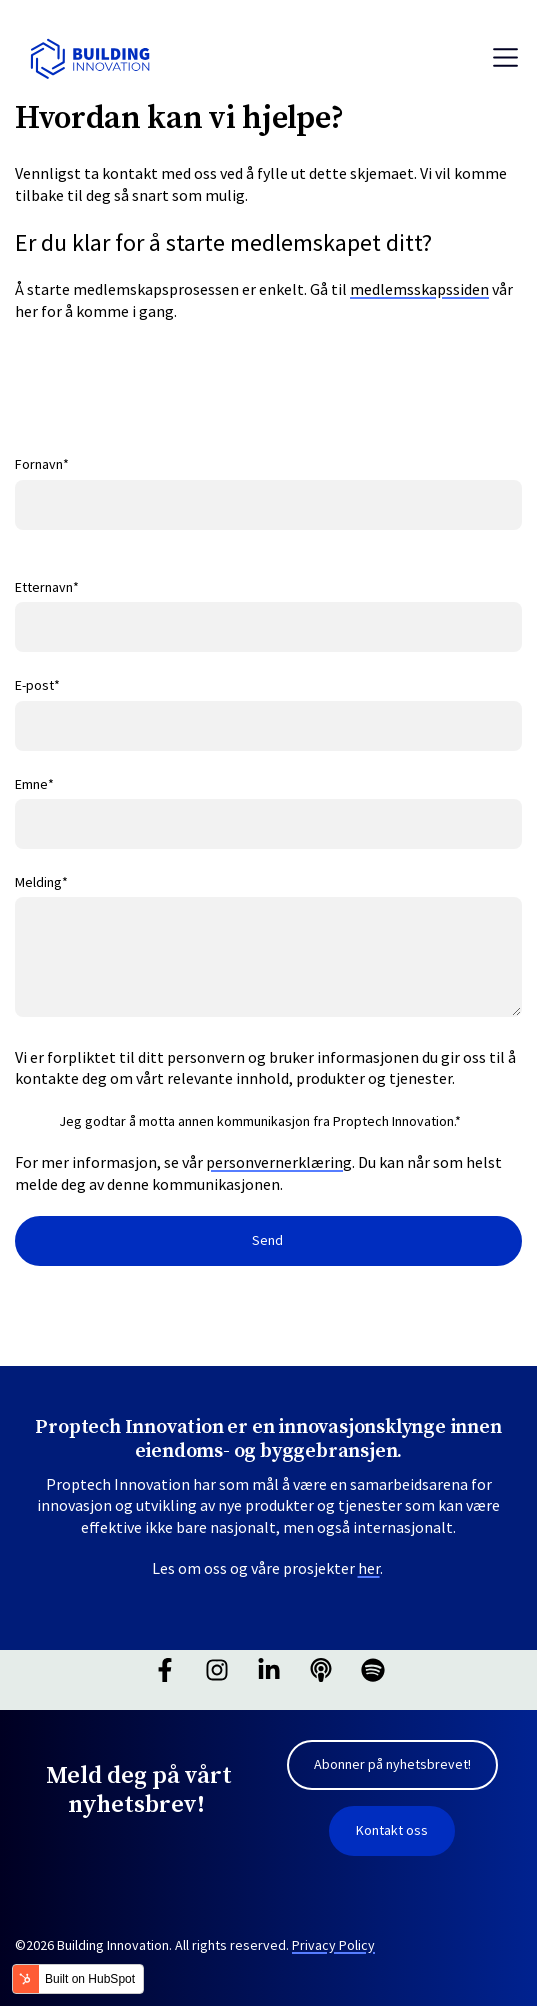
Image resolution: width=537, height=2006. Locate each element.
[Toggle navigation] (505, 57)
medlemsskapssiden (419, 289)
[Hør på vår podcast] (321, 1670)
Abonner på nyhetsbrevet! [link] (392, 1764)
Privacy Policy (333, 1945)
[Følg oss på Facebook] (165, 1670)
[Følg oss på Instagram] (217, 1670)
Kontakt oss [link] (392, 1830)
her (369, 1568)
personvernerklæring (279, 1162)
